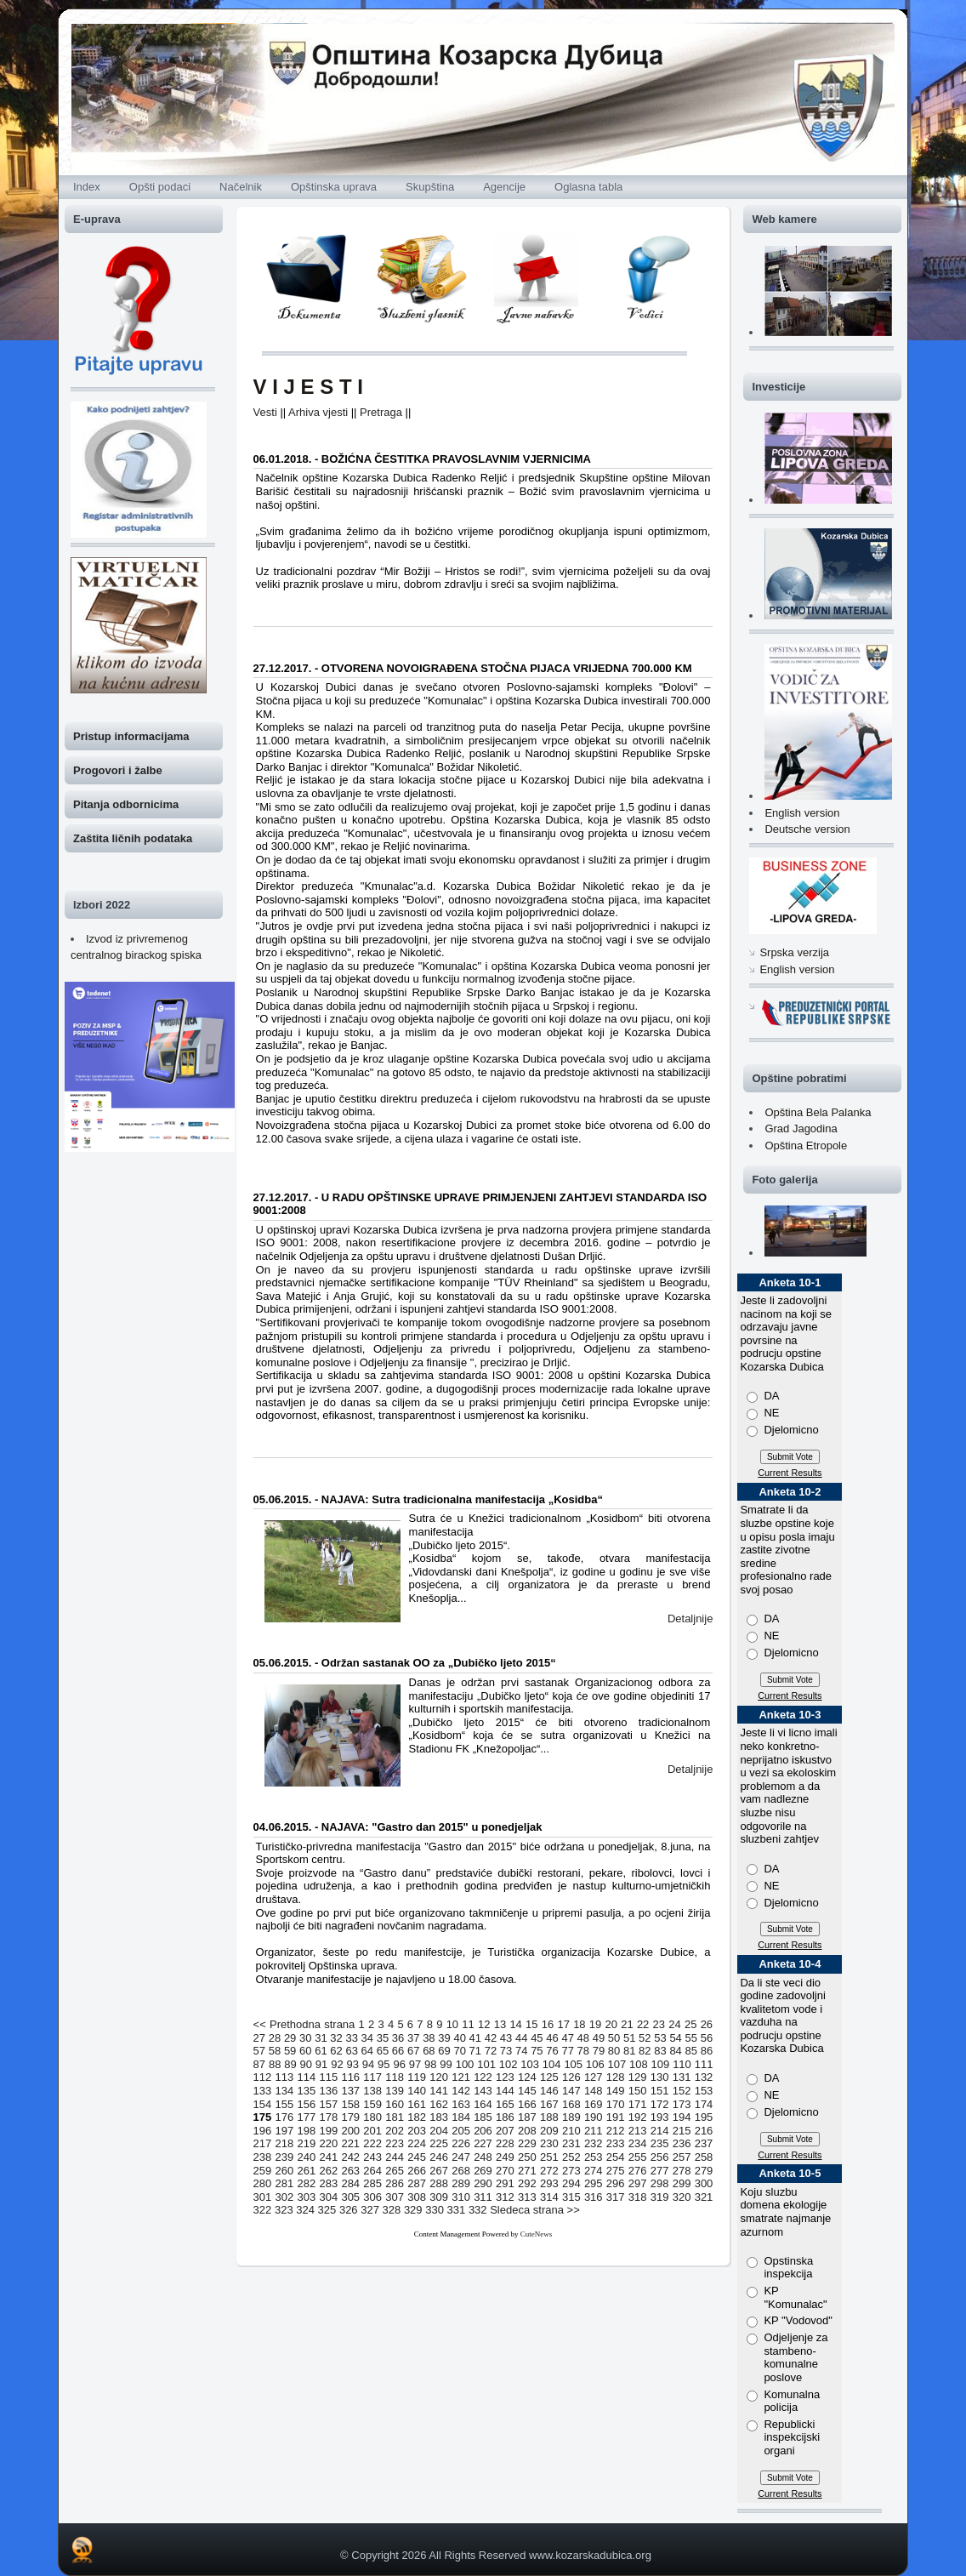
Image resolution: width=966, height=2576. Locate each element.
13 (500, 2024)
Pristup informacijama (131, 736)
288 (438, 2183)
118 (394, 2077)
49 (599, 2038)
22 (643, 2024)
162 (438, 2104)
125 (549, 2077)
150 (637, 2090)
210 (571, 2130)
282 (307, 2183)
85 (691, 2050)
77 (567, 2050)
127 (593, 2077)
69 (444, 2050)
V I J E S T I (308, 386)
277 (660, 2170)
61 (321, 2050)
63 (351, 2050)
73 (506, 2050)
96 (399, 2064)
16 (548, 2024)
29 (290, 2038)
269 (483, 2170)
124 (527, 2077)
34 (367, 2038)
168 (571, 2104)
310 (461, 2197)
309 (438, 2197)
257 (682, 2157)
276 (637, 2170)
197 (285, 2130)
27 (259, 2038)
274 (593, 2170)
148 (593, 2090)
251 (549, 2157)
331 (456, 2209)
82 (645, 2050)
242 (350, 2157)
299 (682, 2183)
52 (645, 2038)
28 (275, 2038)
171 (637, 2104)
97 (415, 2064)
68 (429, 2050)
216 (704, 2130)
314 (549, 2197)
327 (370, 2209)
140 (416, 2090)
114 (307, 2077)
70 (459, 2050)
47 (567, 2038)
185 (483, 2117)
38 (429, 2038)
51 (629, 2038)
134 (285, 2090)
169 (593, 2104)
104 (552, 2064)
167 (549, 2104)
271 (527, 2170)
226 (461, 2143)
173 (682, 2104)
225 (438, 2143)
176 (285, 2117)
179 (350, 2117)
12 (484, 2024)
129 (637, 2077)
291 (505, 2183)
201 (372, 2130)
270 (505, 2170)
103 (529, 2064)
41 (475, 2038)
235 (660, 2143)
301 (262, 2197)
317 (615, 2197)
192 (637, 2117)
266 (416, 2170)
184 (461, 2117)
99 (446, 2064)
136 (328, 2090)
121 (461, 2077)
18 (579, 2024)
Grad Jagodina (800, 1128)
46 (552, 2038)
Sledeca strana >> (535, 2209)
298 (660, 2183)
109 (660, 2064)
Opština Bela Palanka (817, 1112)
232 (593, 2143)
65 (383, 2050)
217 (262, 2143)
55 (691, 2038)
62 (336, 2050)
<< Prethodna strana (304, 2024)
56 (707, 2038)
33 (351, 2038)
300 (704, 2183)
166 (527, 2104)
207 (505, 2130)
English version (801, 812)
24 (674, 2024)
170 (615, 2104)
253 (593, 2157)
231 (571, 2143)
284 (350, 2183)
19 (595, 2024)
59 (290, 2050)
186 (505, 2117)
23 (659, 2024)
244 (394, 2157)
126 (571, 2077)
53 (660, 2038)
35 (383, 2038)
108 (638, 2064)
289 (461, 2183)
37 (413, 2038)
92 (337, 2064)
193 (660, 2117)
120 (438, 2077)
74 (521, 2050)
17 (563, 2024)
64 (367, 2050)
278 (682, 2170)
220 (328, 2143)
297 (637, 2183)
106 (595, 2064)
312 (505, 2197)
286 (394, 2183)
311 (483, 2197)
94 (368, 2064)
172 (660, 2104)
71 (475, 2050)
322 (262, 2209)
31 (321, 2038)
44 (521, 2038)
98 (430, 2064)
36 (398, 2038)
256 (660, 2157)
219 (307, 2143)
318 (637, 2197)
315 (571, 2197)
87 (259, 2064)
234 (637, 2143)
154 (262, 2104)
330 (434, 2209)
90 (306, 2064)
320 (682, 2197)
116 (350, 2077)
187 (527, 2117)
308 (416, 2197)
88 (275, 2064)
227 (483, 2143)
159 (372, 2104)
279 (704, 2170)
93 (352, 2064)
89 (290, 2064)
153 (704, 2090)
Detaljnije (690, 1618)
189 (571, 2117)
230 (549, 2143)
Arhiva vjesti (318, 412)
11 (468, 2024)
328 (392, 2209)
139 (394, 2090)
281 (285, 2183)
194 (682, 2117)
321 (704, 2197)
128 (615, 2077)
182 (416, 2117)
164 (483, 2104)
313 (527, 2197)
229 (527, 2143)
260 (285, 2170)
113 (285, 2077)
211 (593, 2130)
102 (508, 2064)
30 (305, 2038)
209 (549, 2130)
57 (259, 2050)
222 (372, 2143)
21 (627, 2024)
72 (491, 2050)
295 (593, 2183)
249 (505, 2157)
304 (328, 2197)
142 (461, 2090)
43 (506, 2038)
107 (616, 2064)
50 (614, 2038)
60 (305, 2050)
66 (398, 2050)
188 (549, 2117)
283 (328, 2183)
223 (394, 2143)
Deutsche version (807, 829)
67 (413, 2050)
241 (328, 2157)
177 (307, 2117)
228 (505, 2143)
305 (350, 2197)
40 (459, 2038)
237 (704, 2143)
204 (438, 2130)
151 (660, 2090)
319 (660, 2197)
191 (615, 2117)
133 (262, 2090)
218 (285, 2143)
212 (615, 2130)
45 (537, 2038)
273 (571, 2170)
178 (328, 2117)
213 (637, 2130)
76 (552, 2050)
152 (682, 2090)
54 (675, 2038)
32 (336, 2038)
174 (704, 2104)
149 (615, 2090)
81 (629, 2050)
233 (615, 2143)
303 (307, 2197)
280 (262, 2183)
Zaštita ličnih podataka (132, 838)
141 (438, 2090)
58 (275, 2050)
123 (505, 2077)
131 (682, 2077)
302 (285, 2197)
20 (611, 2024)
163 (461, 2104)
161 (416, 2104)
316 (593, 2197)
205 (461, 2130)
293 (549, 2183)
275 (615, 2170)
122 (483, 2077)
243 (372, 2157)
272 (549, 2170)
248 (483, 2157)
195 (704, 2117)
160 (394, 2104)
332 (478, 2209)
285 (372, 2183)
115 (328, 2077)
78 (583, 2050)
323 (284, 2209)
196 (262, 2130)
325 (327, 2209)
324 (305, 2209)
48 (583, 2038)
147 (571, 2090)
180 (372, 2117)
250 (527, 2157)
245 (416, 2157)
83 (660, 2050)
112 (262, 2077)
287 (416, 2183)
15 (531, 2024)
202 (394, 2130)
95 (383, 2064)
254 (615, 2157)
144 (505, 2090)
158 (350, 2104)
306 (372, 2197)
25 (690, 2024)
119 (416, 2077)
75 (537, 2050)
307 (394, 2197)
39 (444, 2038)
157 (328, 2104)
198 (307, 2130)
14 (515, 2024)
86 (707, 2050)
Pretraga (381, 412)
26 (707, 2024)
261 (307, 2170)
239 (285, 2157)
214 (660, 2130)
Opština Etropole (805, 1145)
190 (593, 2117)
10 (452, 2024)
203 (416, 2130)
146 (549, 2090)
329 (413, 2209)
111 (704, 2064)
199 (328, 2130)
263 (350, 2170)
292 (527, 2183)
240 (307, 2157)
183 (438, 2117)
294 (571, 2183)
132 (704, 2077)
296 (615, 2183)
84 (675, 2050)
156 (307, 2104)
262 (328, 2170)
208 (527, 2130)
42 (491, 2038)
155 (285, 2104)
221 (350, 2143)
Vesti (265, 412)
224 (416, 2143)
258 (704, 2157)
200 (350, 2130)
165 (505, 2104)
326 (348, 2209)
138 (372, 2090)
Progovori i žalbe (117, 770)
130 (660, 2077)
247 (461, 2157)
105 (573, 2064)
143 (483, 2090)
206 (483, 2130)
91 (321, 2064)
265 (394, 2170)
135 (307, 2090)
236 (682, 2143)
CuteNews (536, 2234)
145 (527, 2090)
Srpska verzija (794, 952)
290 (483, 2183)
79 (599, 2050)
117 (372, 2077)
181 (394, 2117)
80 (614, 2050)
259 (262, 2170)
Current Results (789, 1473)
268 (461, 2170)
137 (350, 2090)
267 (438, 2170)
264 (372, 2170)
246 (438, 2157)
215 (682, 2130)
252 (571, 2157)
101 (486, 2064)
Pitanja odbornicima (126, 804)
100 (465, 2064)
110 (682, 2064)
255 (637, 2157)
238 (262, 2157)
